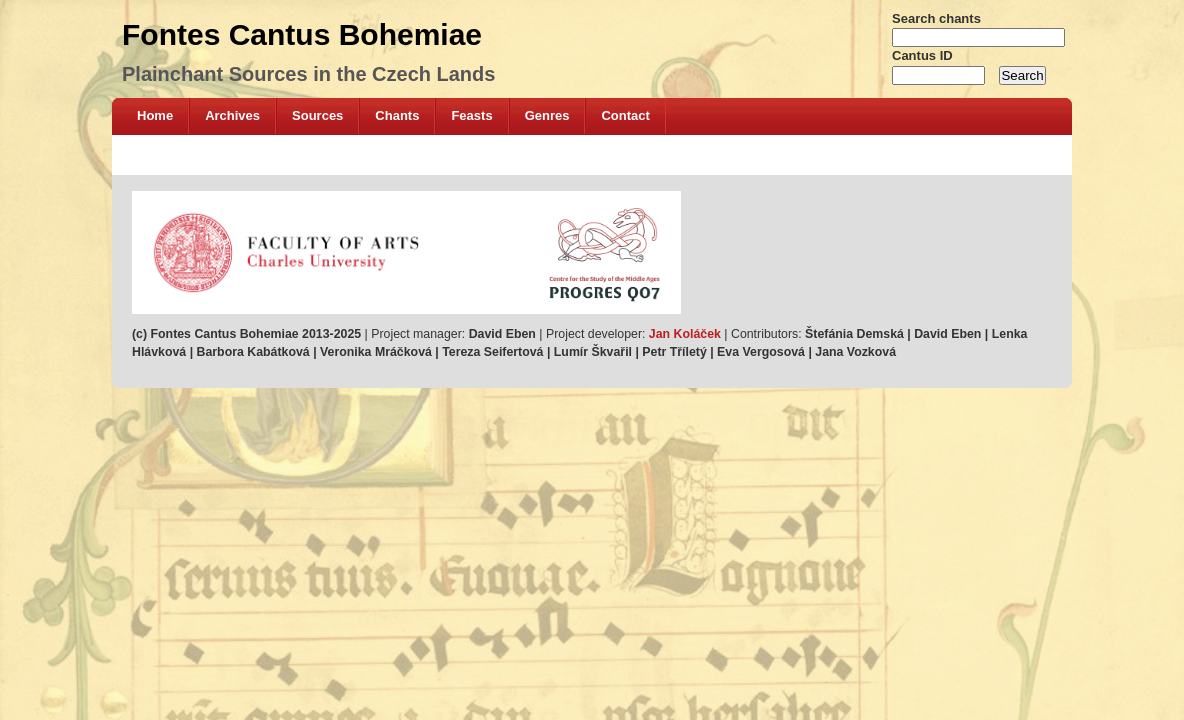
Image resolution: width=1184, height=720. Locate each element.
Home (155, 115)
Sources (317, 115)
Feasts (471, 115)
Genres (547, 115)
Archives (232, 115)
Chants (397, 115)
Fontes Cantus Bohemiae (302, 34)
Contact (625, 115)
